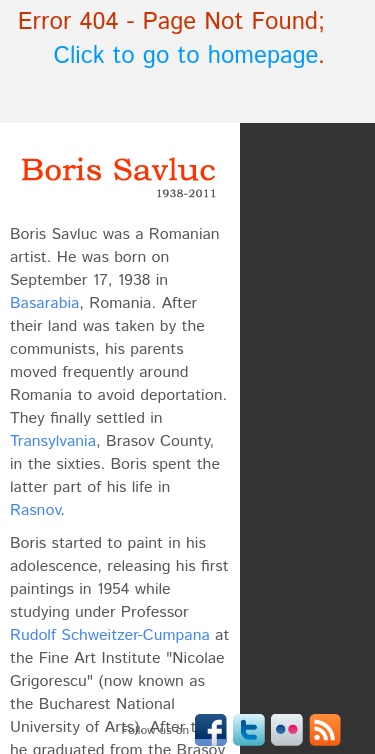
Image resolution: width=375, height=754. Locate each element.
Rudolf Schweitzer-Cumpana (110, 635)
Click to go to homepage (186, 56)
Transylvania (53, 441)
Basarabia (44, 303)
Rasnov (35, 510)
